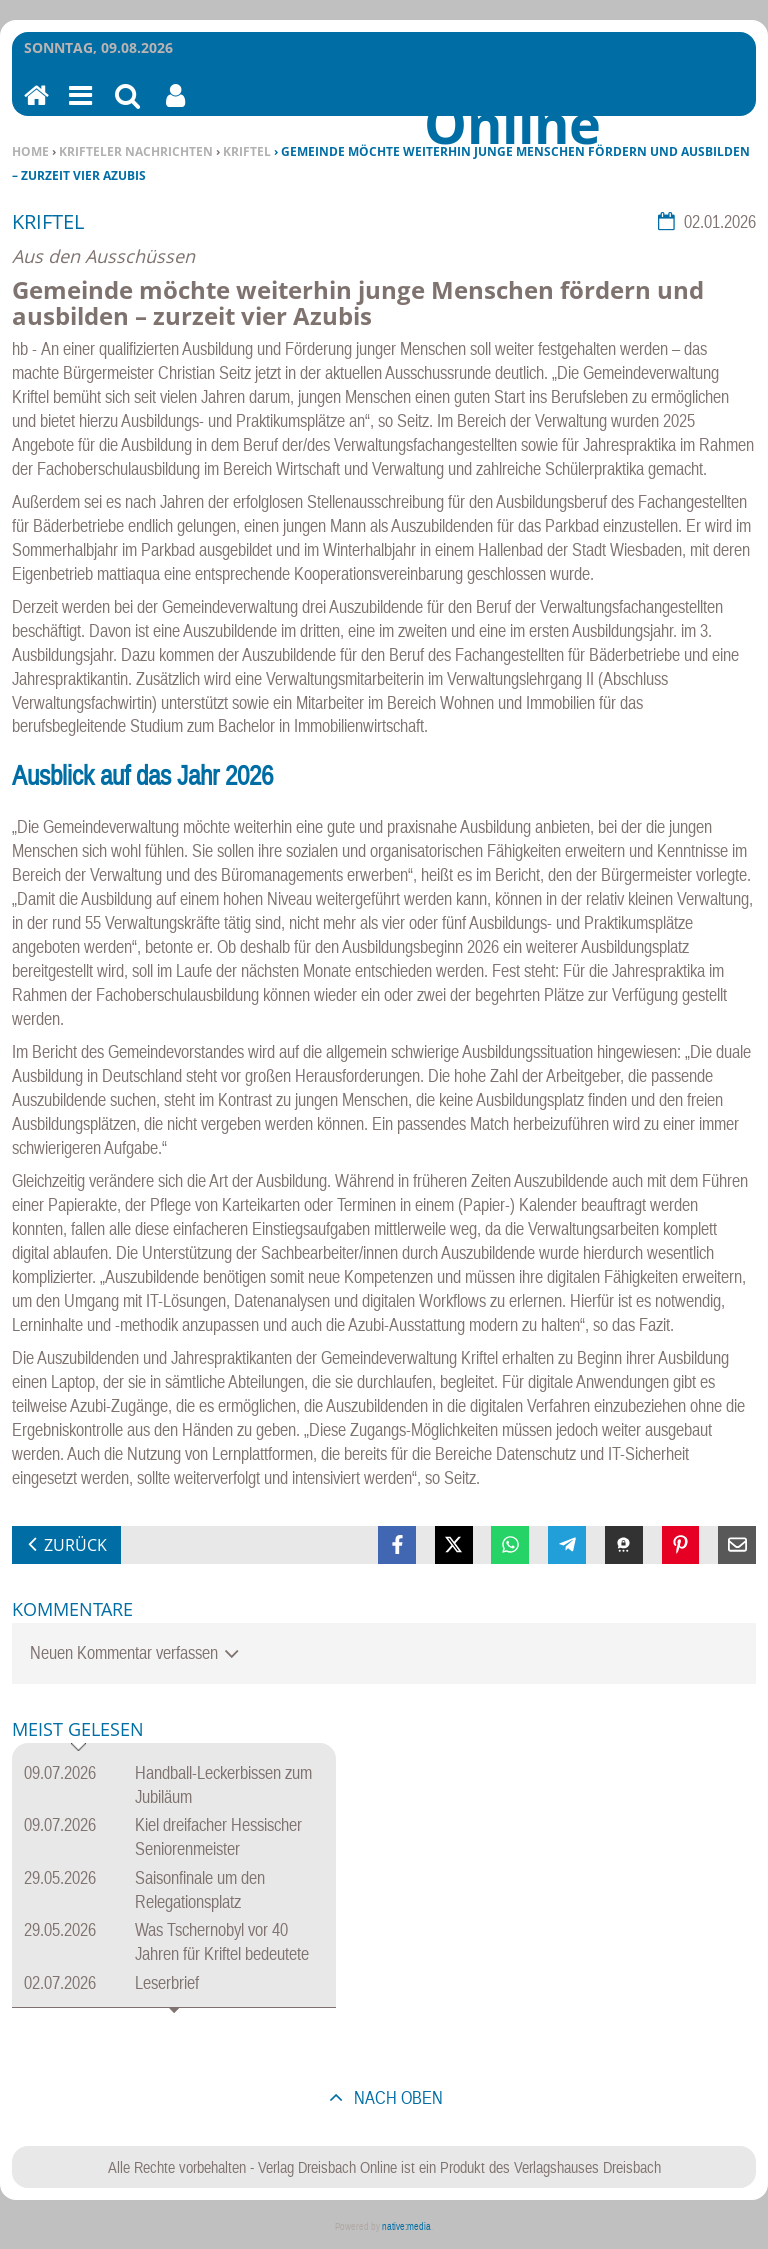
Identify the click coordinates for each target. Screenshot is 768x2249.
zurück (75, 1545)
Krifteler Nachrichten (136, 151)
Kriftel (247, 151)
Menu (79, 108)
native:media (406, 2226)
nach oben (396, 2097)
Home (30, 151)
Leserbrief (167, 1982)
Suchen (127, 108)
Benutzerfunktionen (175, 108)
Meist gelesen (78, 1730)
